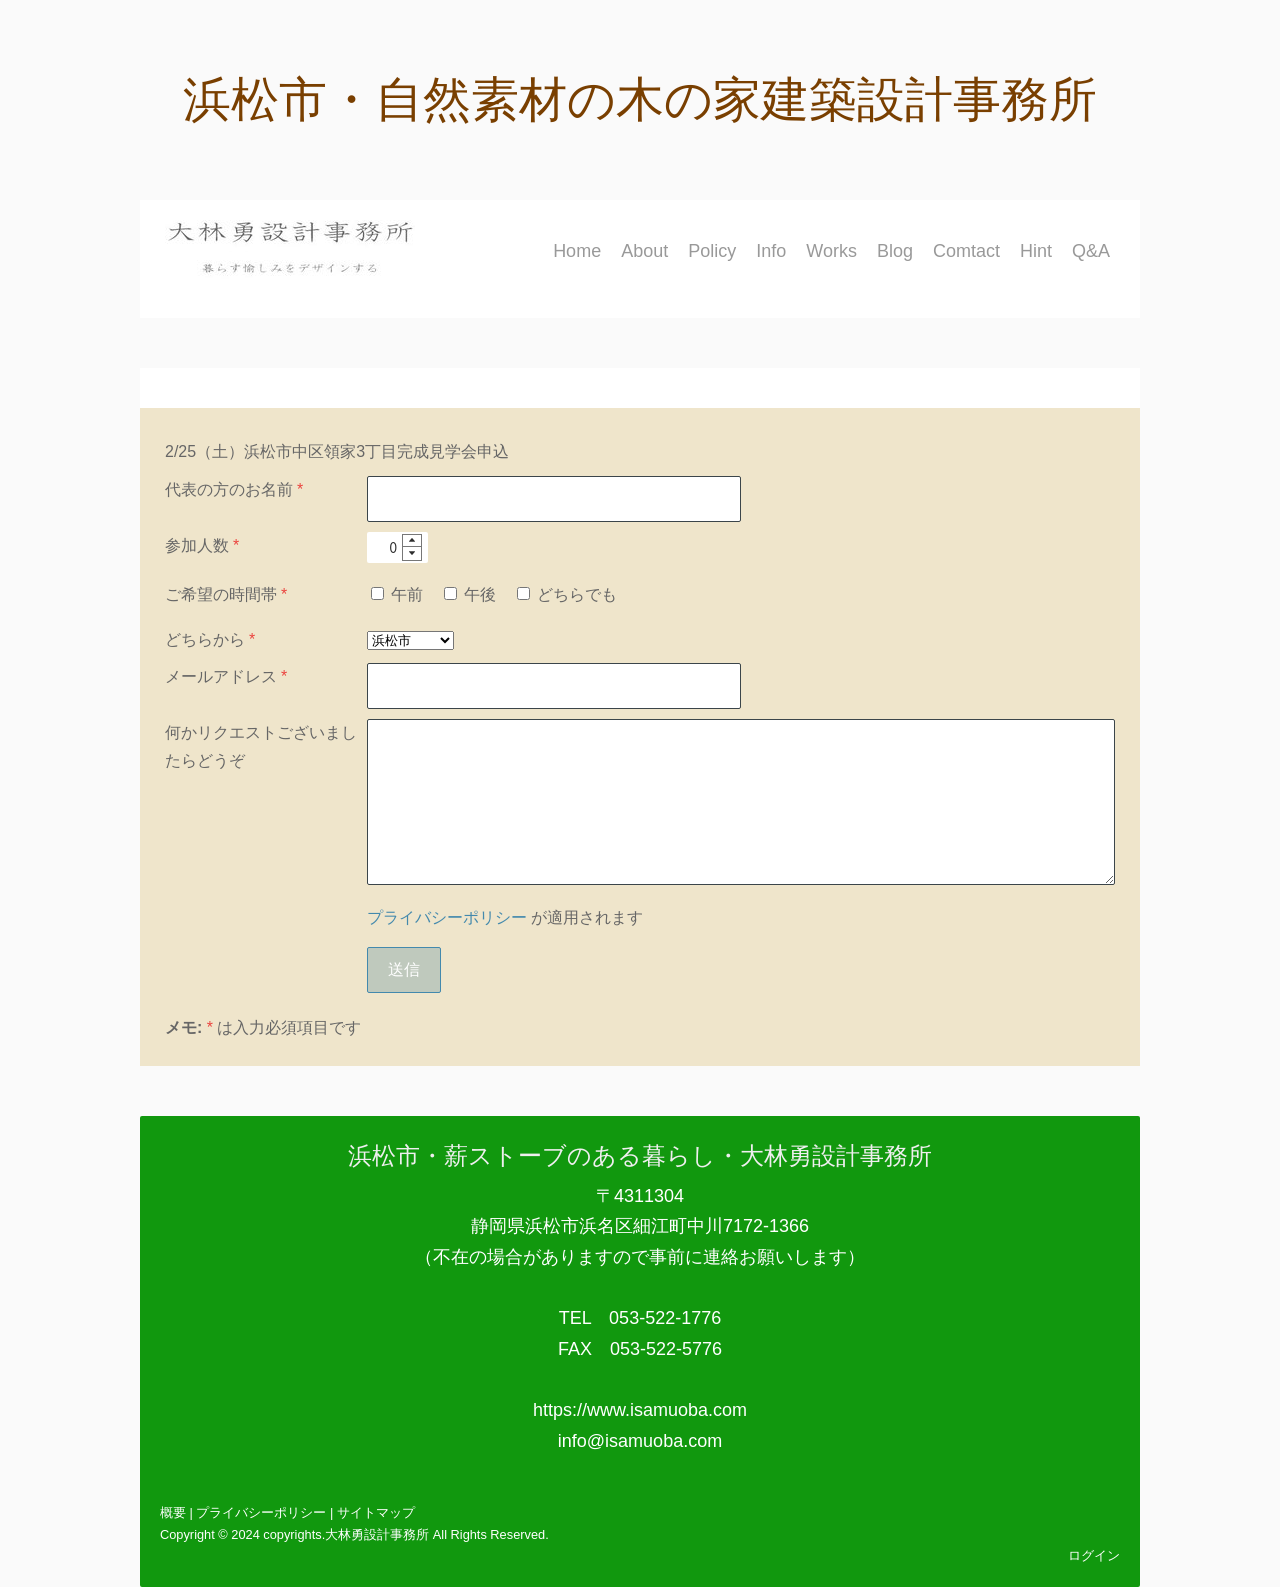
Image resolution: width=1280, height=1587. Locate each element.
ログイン (1094, 1555)
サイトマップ (376, 1512)
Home (577, 251)
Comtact (966, 251)
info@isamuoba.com (640, 1441)
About (644, 251)
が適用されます (505, 917)
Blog (895, 251)
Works (831, 251)
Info (771, 251)
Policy (712, 251)
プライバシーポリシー (447, 917)
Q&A (1091, 251)
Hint (1036, 251)
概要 (173, 1512)
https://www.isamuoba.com (640, 1410)
